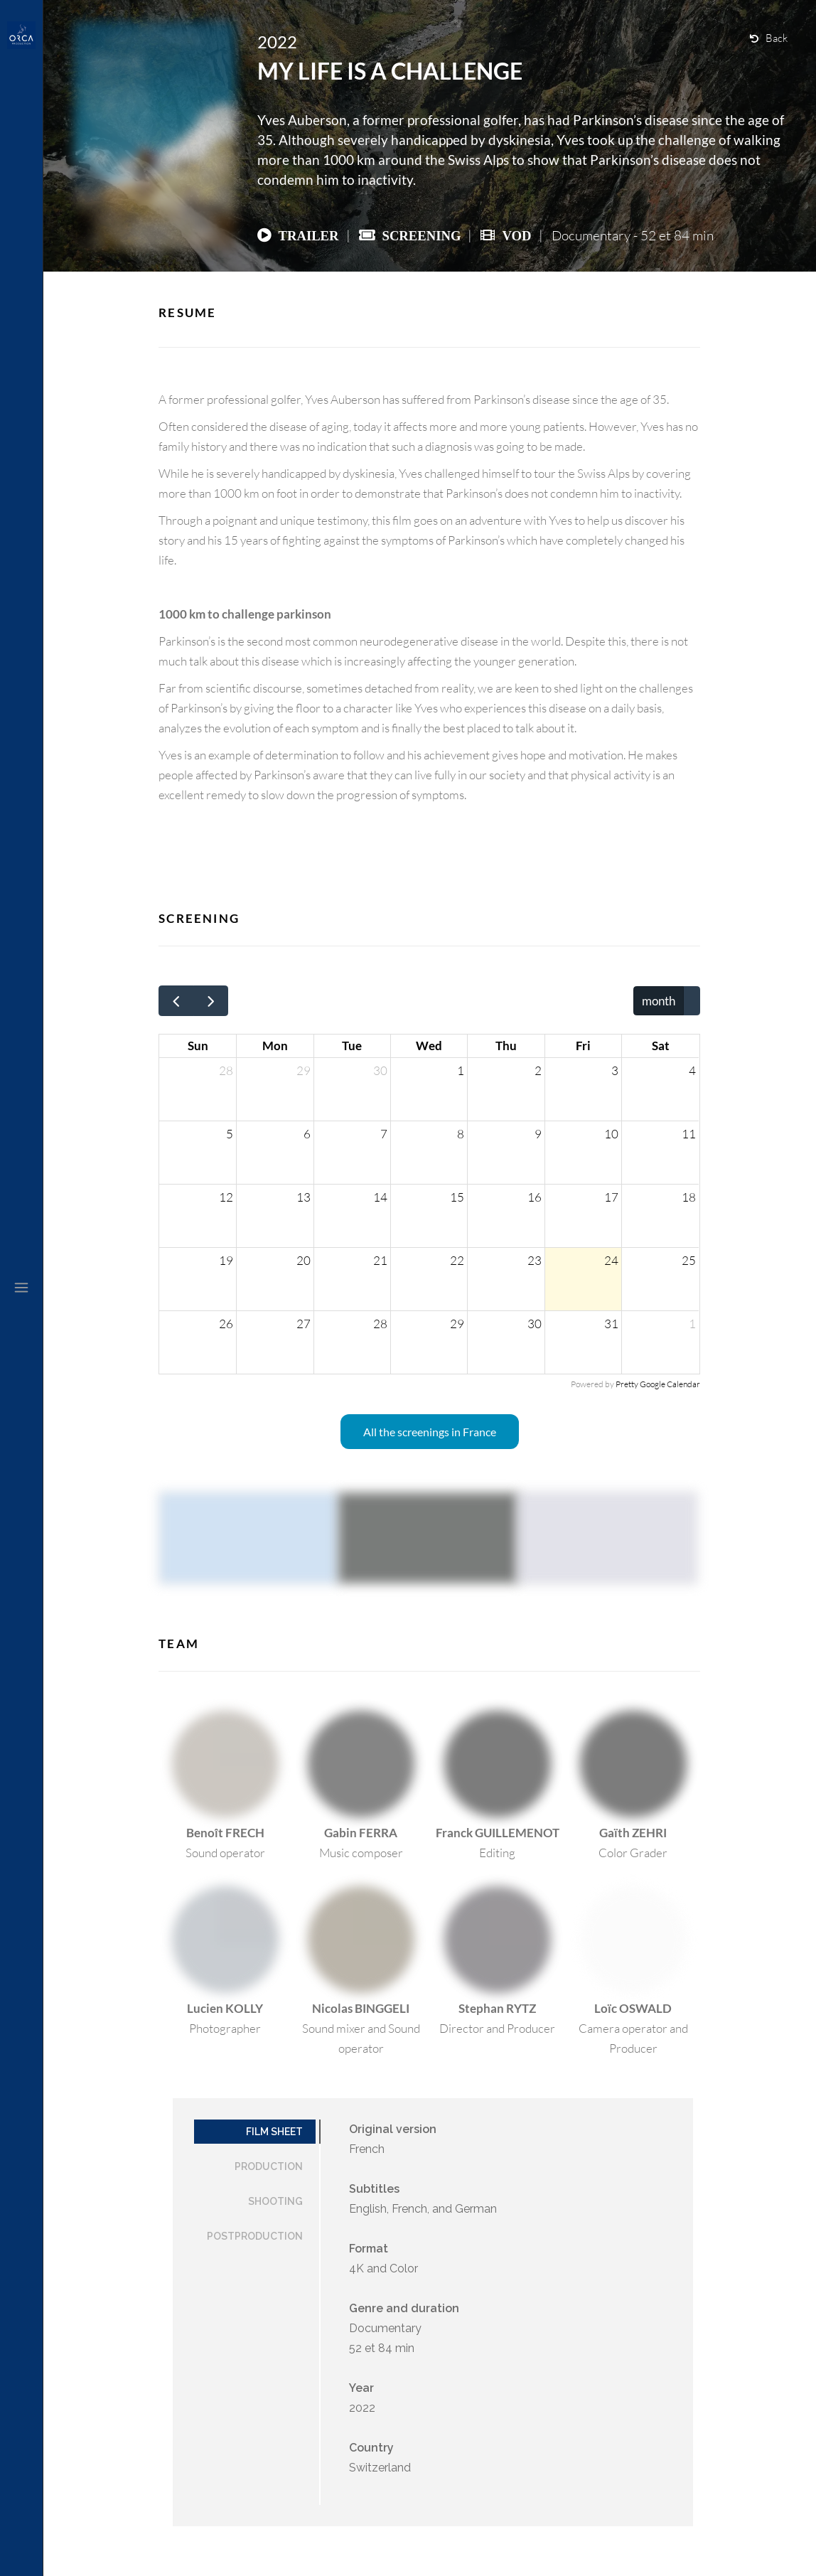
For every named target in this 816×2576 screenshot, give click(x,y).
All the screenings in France (429, 1431)
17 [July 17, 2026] (611, 1197)
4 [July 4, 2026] (692, 1070)
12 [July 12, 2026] (226, 1197)
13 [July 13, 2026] (303, 1197)
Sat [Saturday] (661, 1045)
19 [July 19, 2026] (226, 1260)
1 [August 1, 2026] (692, 1323)
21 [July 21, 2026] (380, 1260)
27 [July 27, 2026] (303, 1323)
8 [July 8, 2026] (460, 1133)
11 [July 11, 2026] (689, 1133)
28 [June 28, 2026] (226, 1070)
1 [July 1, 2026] (460, 1070)
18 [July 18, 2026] (689, 1197)
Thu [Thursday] (506, 1045)
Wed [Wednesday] (429, 1045)
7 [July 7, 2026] (383, 1133)
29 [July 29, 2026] (457, 1323)
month (658, 1000)
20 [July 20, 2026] (303, 1260)
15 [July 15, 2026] (457, 1197)
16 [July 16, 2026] (534, 1197)
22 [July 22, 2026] (457, 1260)
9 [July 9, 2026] (538, 1133)
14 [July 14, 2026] (380, 1197)
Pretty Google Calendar (658, 1384)
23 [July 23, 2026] (534, 1260)
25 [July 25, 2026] (689, 1260)
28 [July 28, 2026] (380, 1323)
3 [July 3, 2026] (614, 1070)
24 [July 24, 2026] (611, 1260)
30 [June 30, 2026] (380, 1070)
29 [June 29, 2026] (303, 1070)
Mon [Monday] (275, 1045)
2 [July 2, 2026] (538, 1070)
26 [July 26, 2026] (226, 1323)
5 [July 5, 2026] (229, 1133)
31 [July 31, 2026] (611, 1323)
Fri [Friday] (583, 1045)
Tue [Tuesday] (352, 1045)
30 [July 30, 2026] (534, 1323)
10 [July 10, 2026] (611, 1133)
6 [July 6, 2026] (307, 1133)
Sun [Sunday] (198, 1045)
